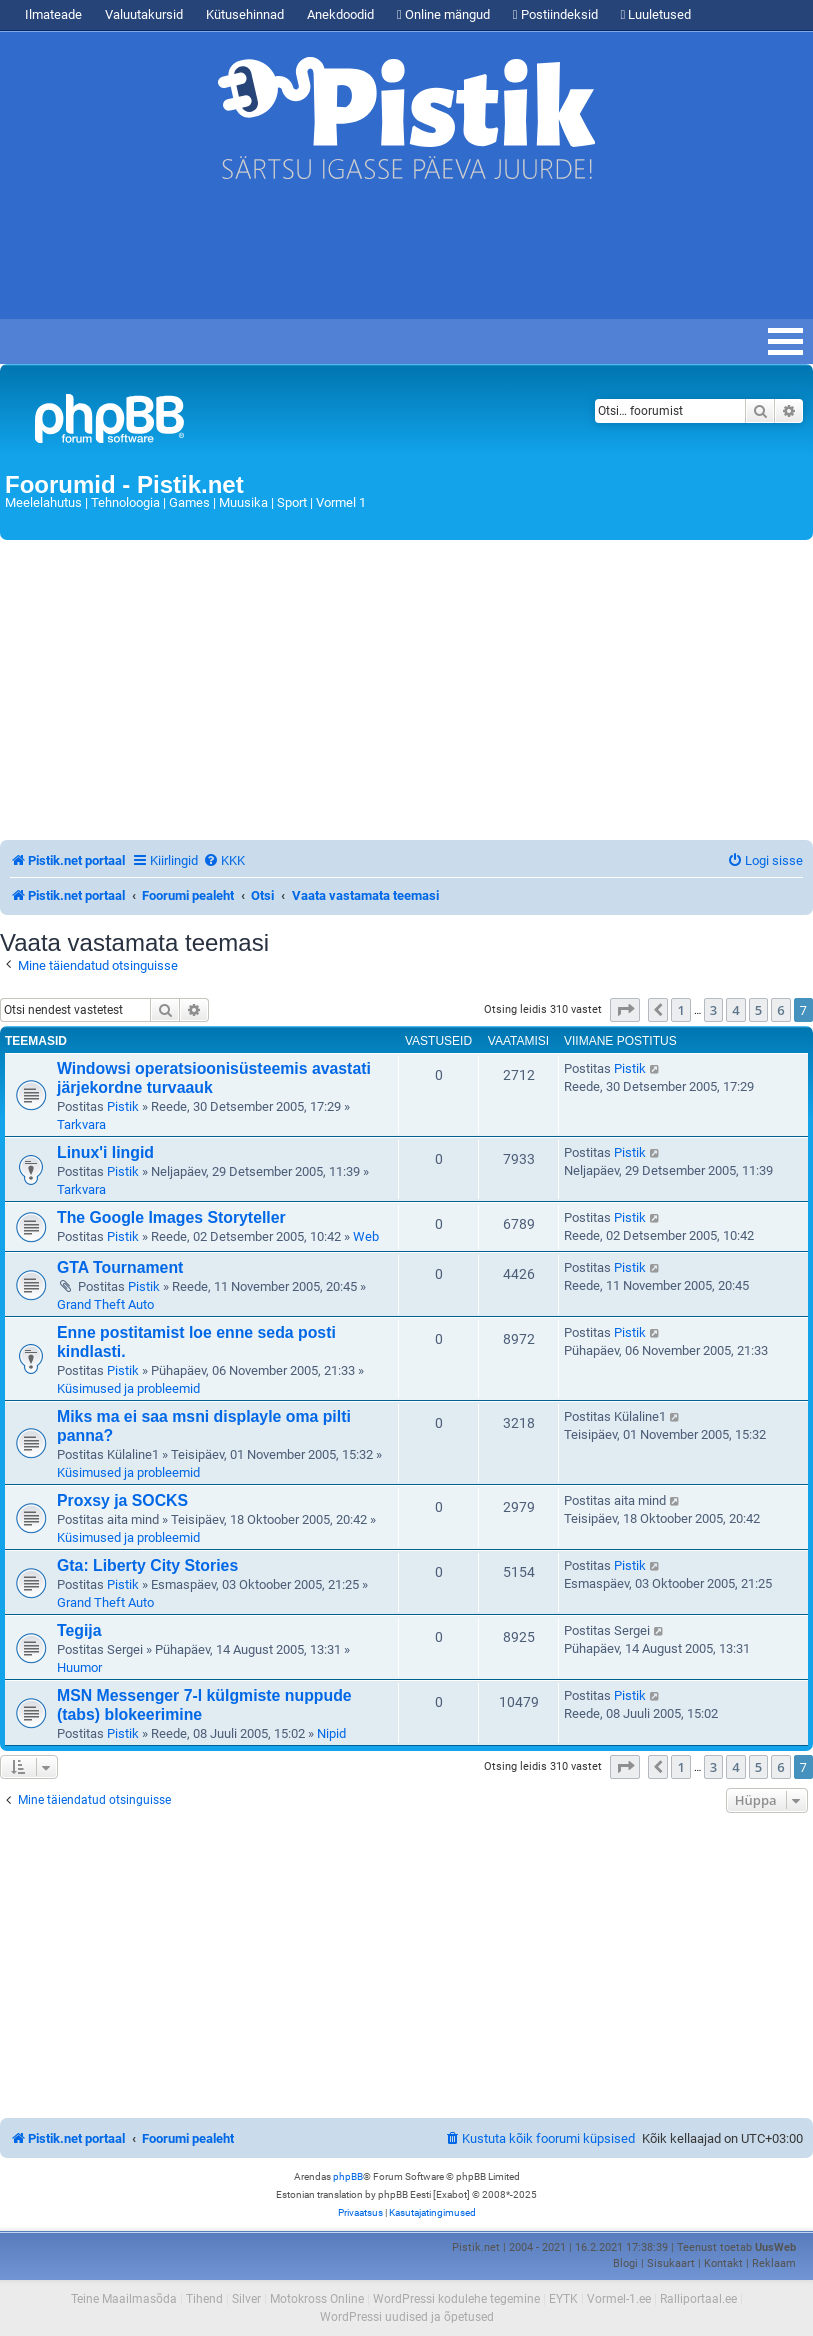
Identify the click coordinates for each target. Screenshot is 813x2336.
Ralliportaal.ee (698, 2299)
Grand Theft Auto (105, 1304)
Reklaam (774, 2263)
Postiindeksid (555, 14)
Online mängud (443, 14)
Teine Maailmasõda (124, 2299)
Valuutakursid (144, 14)
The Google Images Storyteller (171, 1217)
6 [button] (780, 1010)
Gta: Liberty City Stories (147, 1565)
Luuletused (656, 14)
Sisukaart (671, 2263)
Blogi (625, 2263)
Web (366, 1236)
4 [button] (735, 1010)
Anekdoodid (340, 14)
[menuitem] (224, 860)
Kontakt (723, 2263)
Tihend (204, 2299)
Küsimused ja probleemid (128, 1388)
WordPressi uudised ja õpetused (407, 2317)
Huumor (79, 1667)
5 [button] (758, 1010)
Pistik (123, 1106)
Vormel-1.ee (619, 2299)
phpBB (348, 2176)
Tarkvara (81, 1124)
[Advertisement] (364, 259)
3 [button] (713, 1010)
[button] (625, 1010)
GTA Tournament (120, 1267)
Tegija (79, 1630)
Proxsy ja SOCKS (122, 1500)
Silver (246, 2299)
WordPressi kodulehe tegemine (456, 2299)
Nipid (331, 1733)
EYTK (563, 2299)
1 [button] (680, 1010)
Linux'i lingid (105, 1152)
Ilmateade (53, 14)
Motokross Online (317, 2299)
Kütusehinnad (245, 14)
